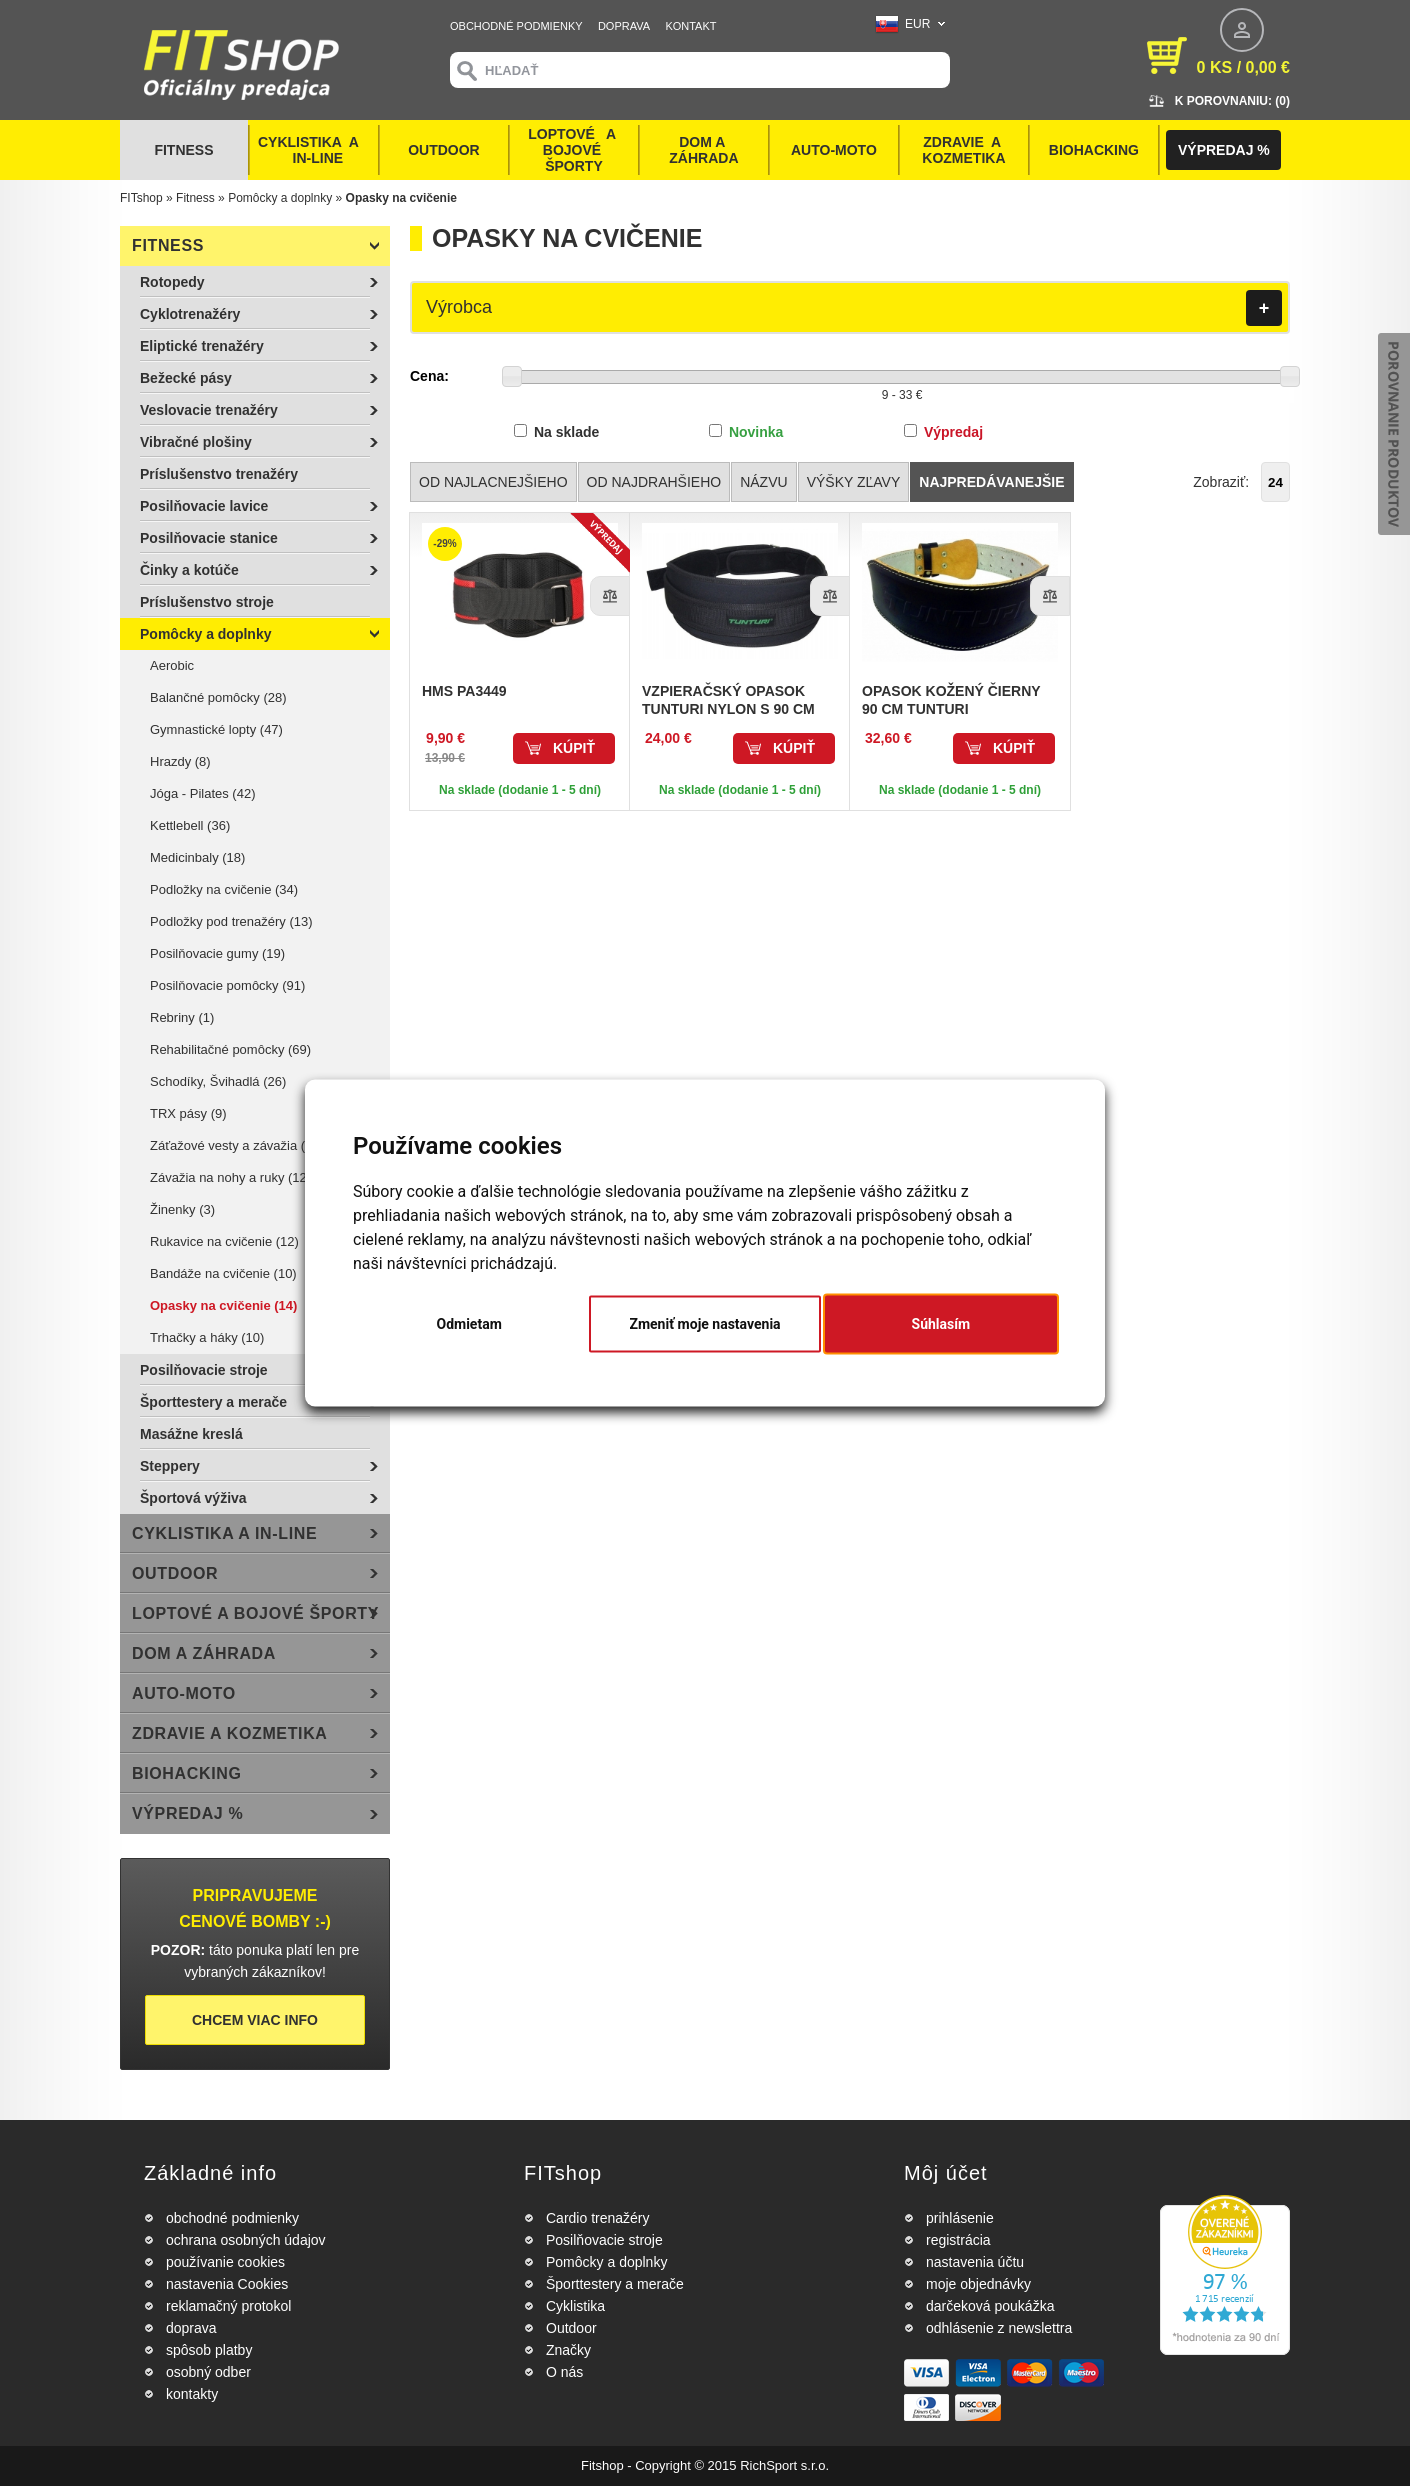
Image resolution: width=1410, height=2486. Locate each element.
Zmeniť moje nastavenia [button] (704, 1324)
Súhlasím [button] (941, 1324)
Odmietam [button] (469, 1324)
